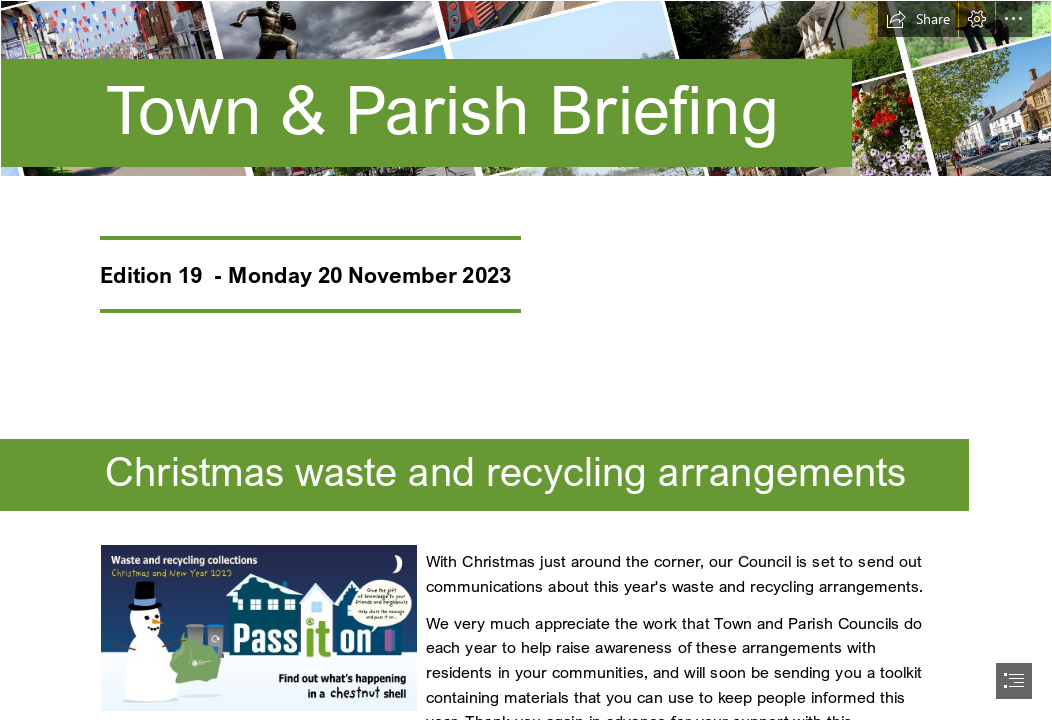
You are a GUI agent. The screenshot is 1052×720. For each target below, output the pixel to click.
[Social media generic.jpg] (258, 627)
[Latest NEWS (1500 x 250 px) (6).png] (526, 95)
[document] (526, 360)
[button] (918, 19)
